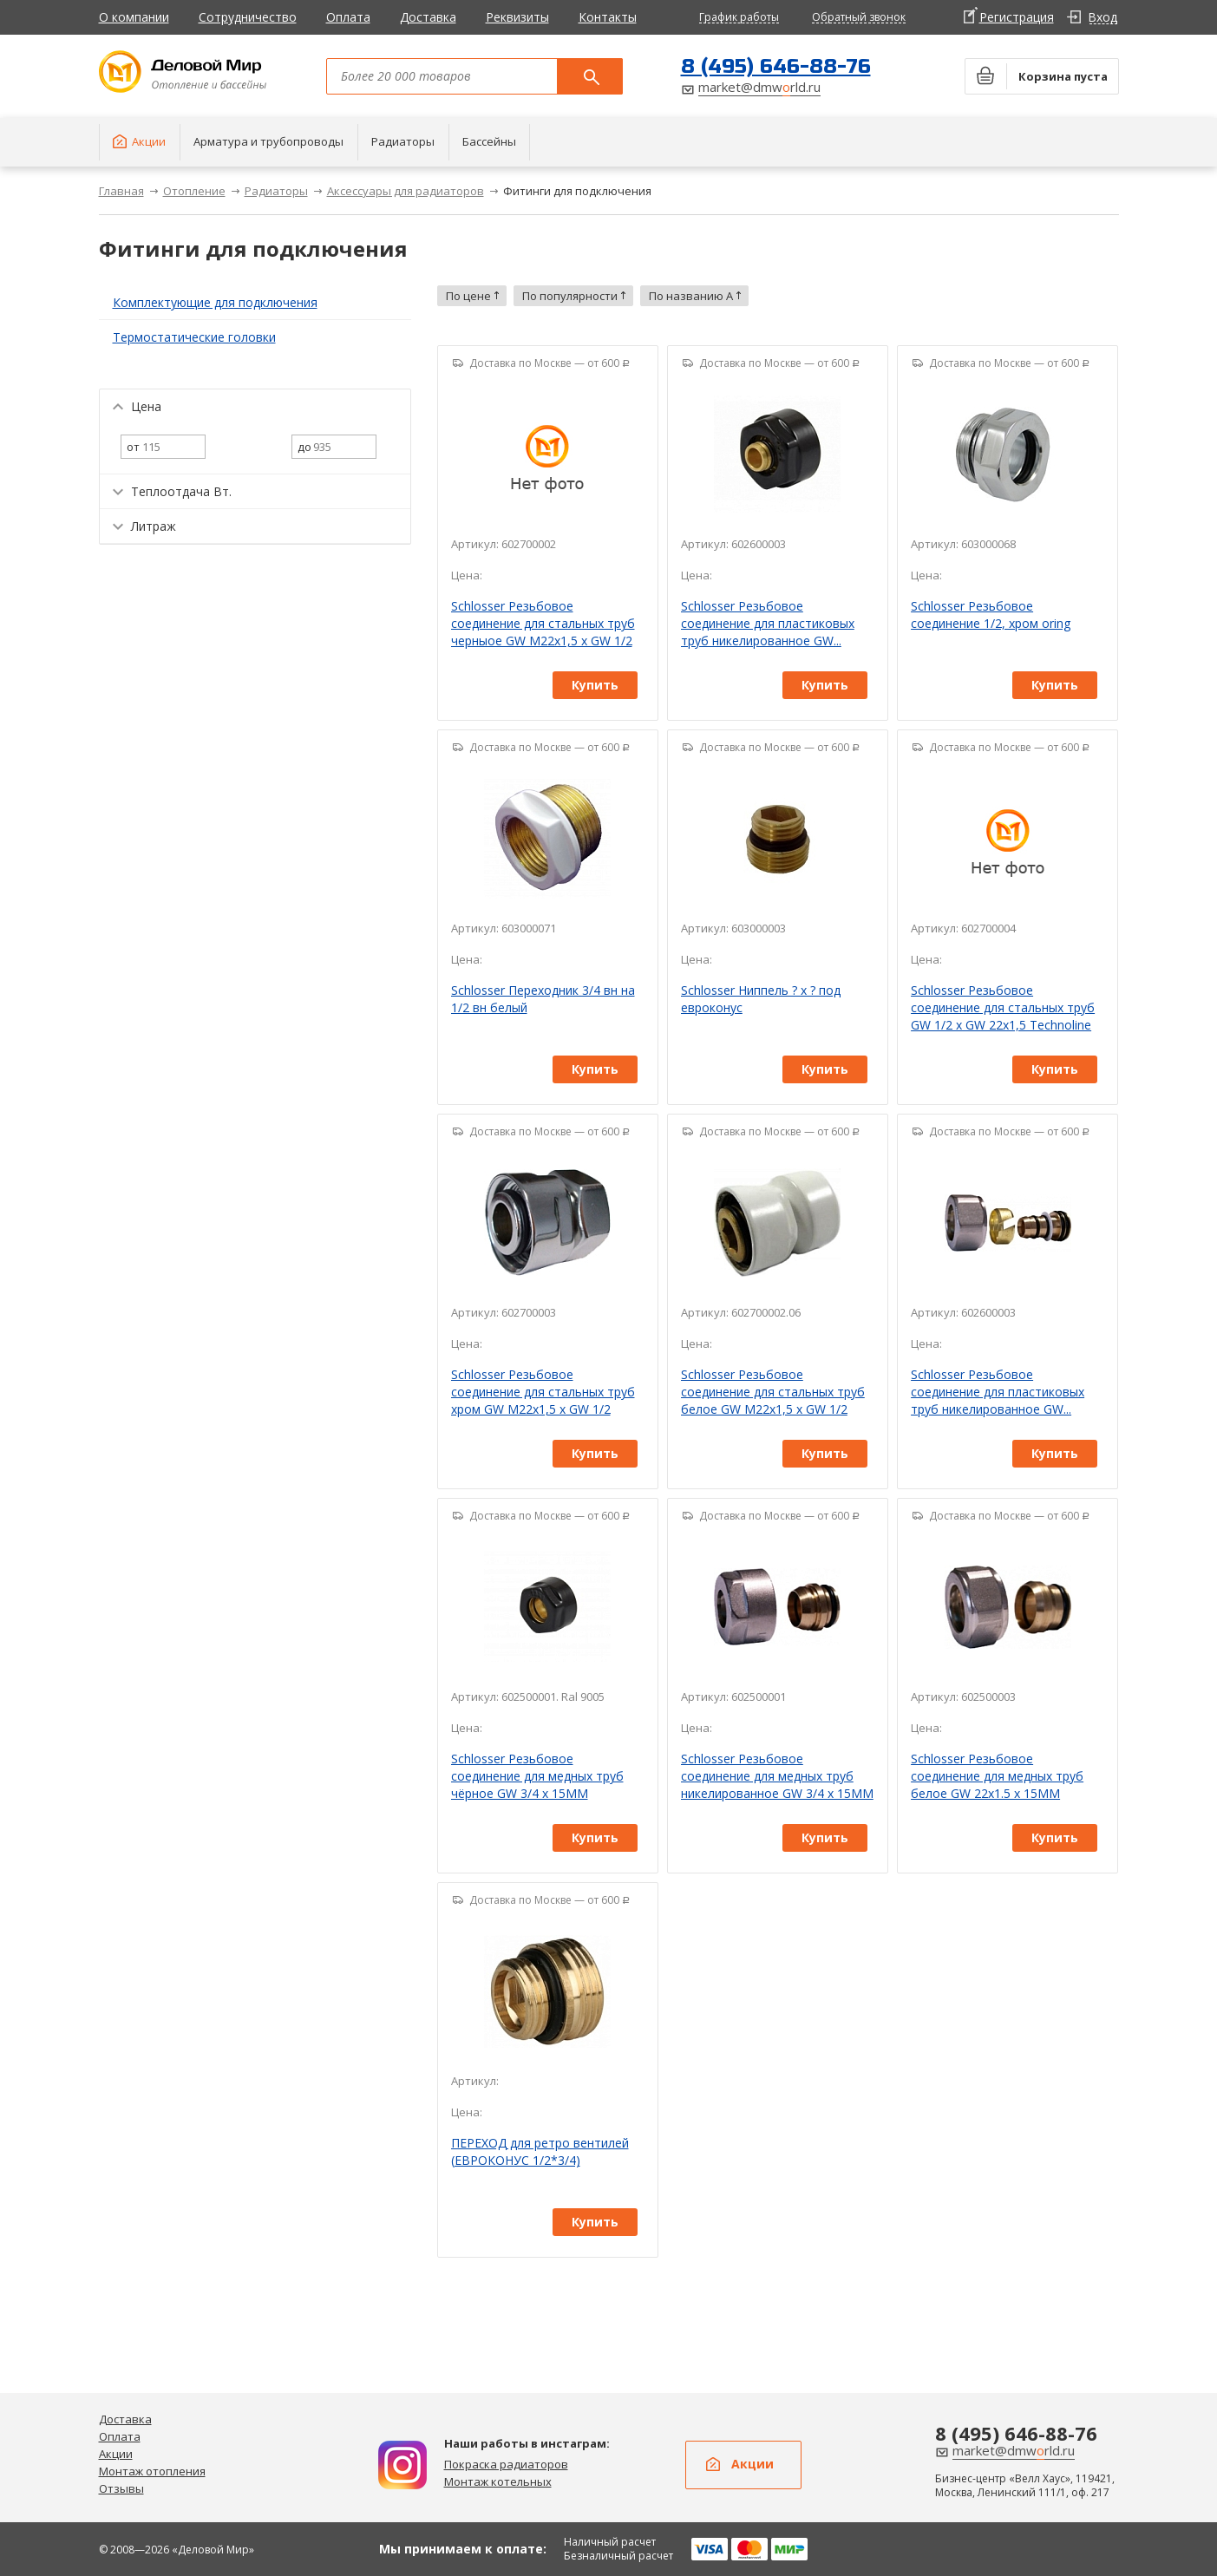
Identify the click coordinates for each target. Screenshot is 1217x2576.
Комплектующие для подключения (215, 302)
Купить (595, 685)
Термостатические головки (194, 337)
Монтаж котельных (498, 2481)
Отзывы (121, 2488)
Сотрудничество (248, 17)
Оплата (348, 17)
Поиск (590, 76)
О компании (134, 17)
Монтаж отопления (152, 2471)
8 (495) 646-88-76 (776, 66)
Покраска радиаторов (506, 2464)
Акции (116, 2454)
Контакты (608, 17)
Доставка (428, 17)
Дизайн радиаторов (402, 2465)
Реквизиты (517, 17)
